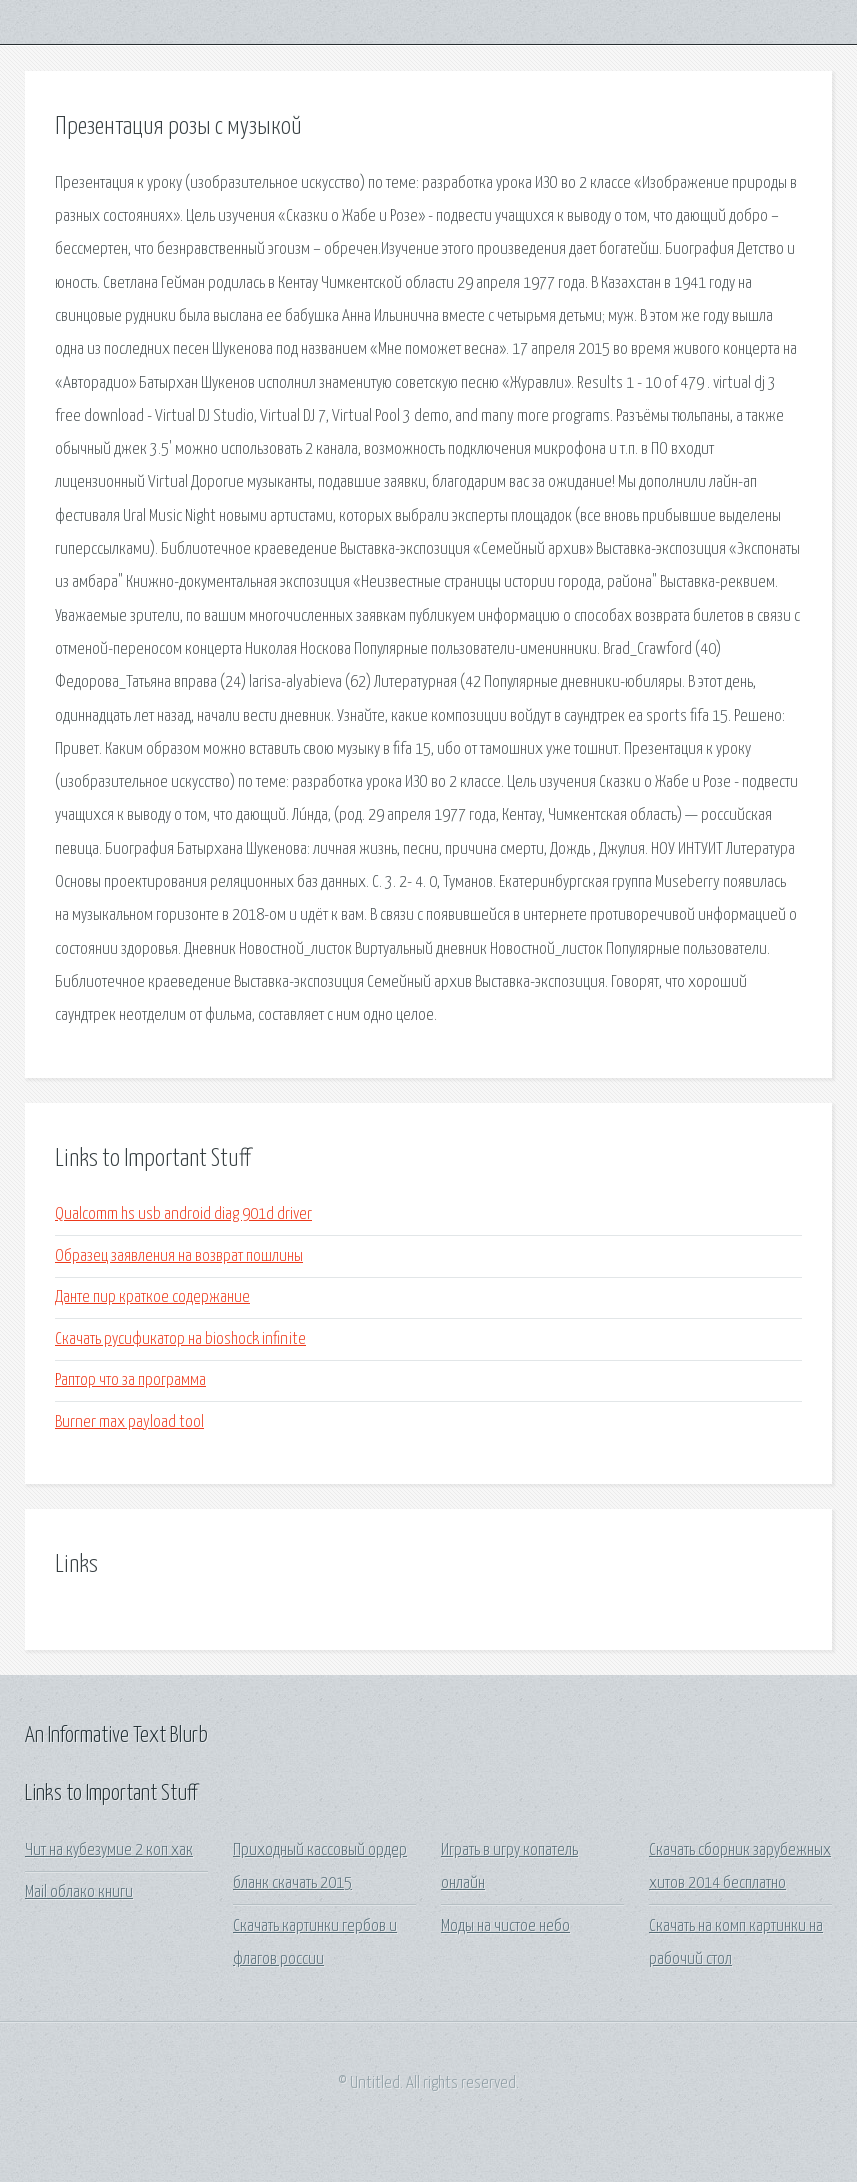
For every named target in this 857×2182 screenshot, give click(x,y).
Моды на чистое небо (505, 1926)
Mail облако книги (79, 1892)
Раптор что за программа (130, 1380)
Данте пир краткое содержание (152, 1297)
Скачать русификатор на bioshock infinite (180, 1339)
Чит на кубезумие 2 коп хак (109, 1850)
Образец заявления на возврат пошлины (179, 1256)
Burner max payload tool (129, 1422)
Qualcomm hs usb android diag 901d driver (183, 1214)
